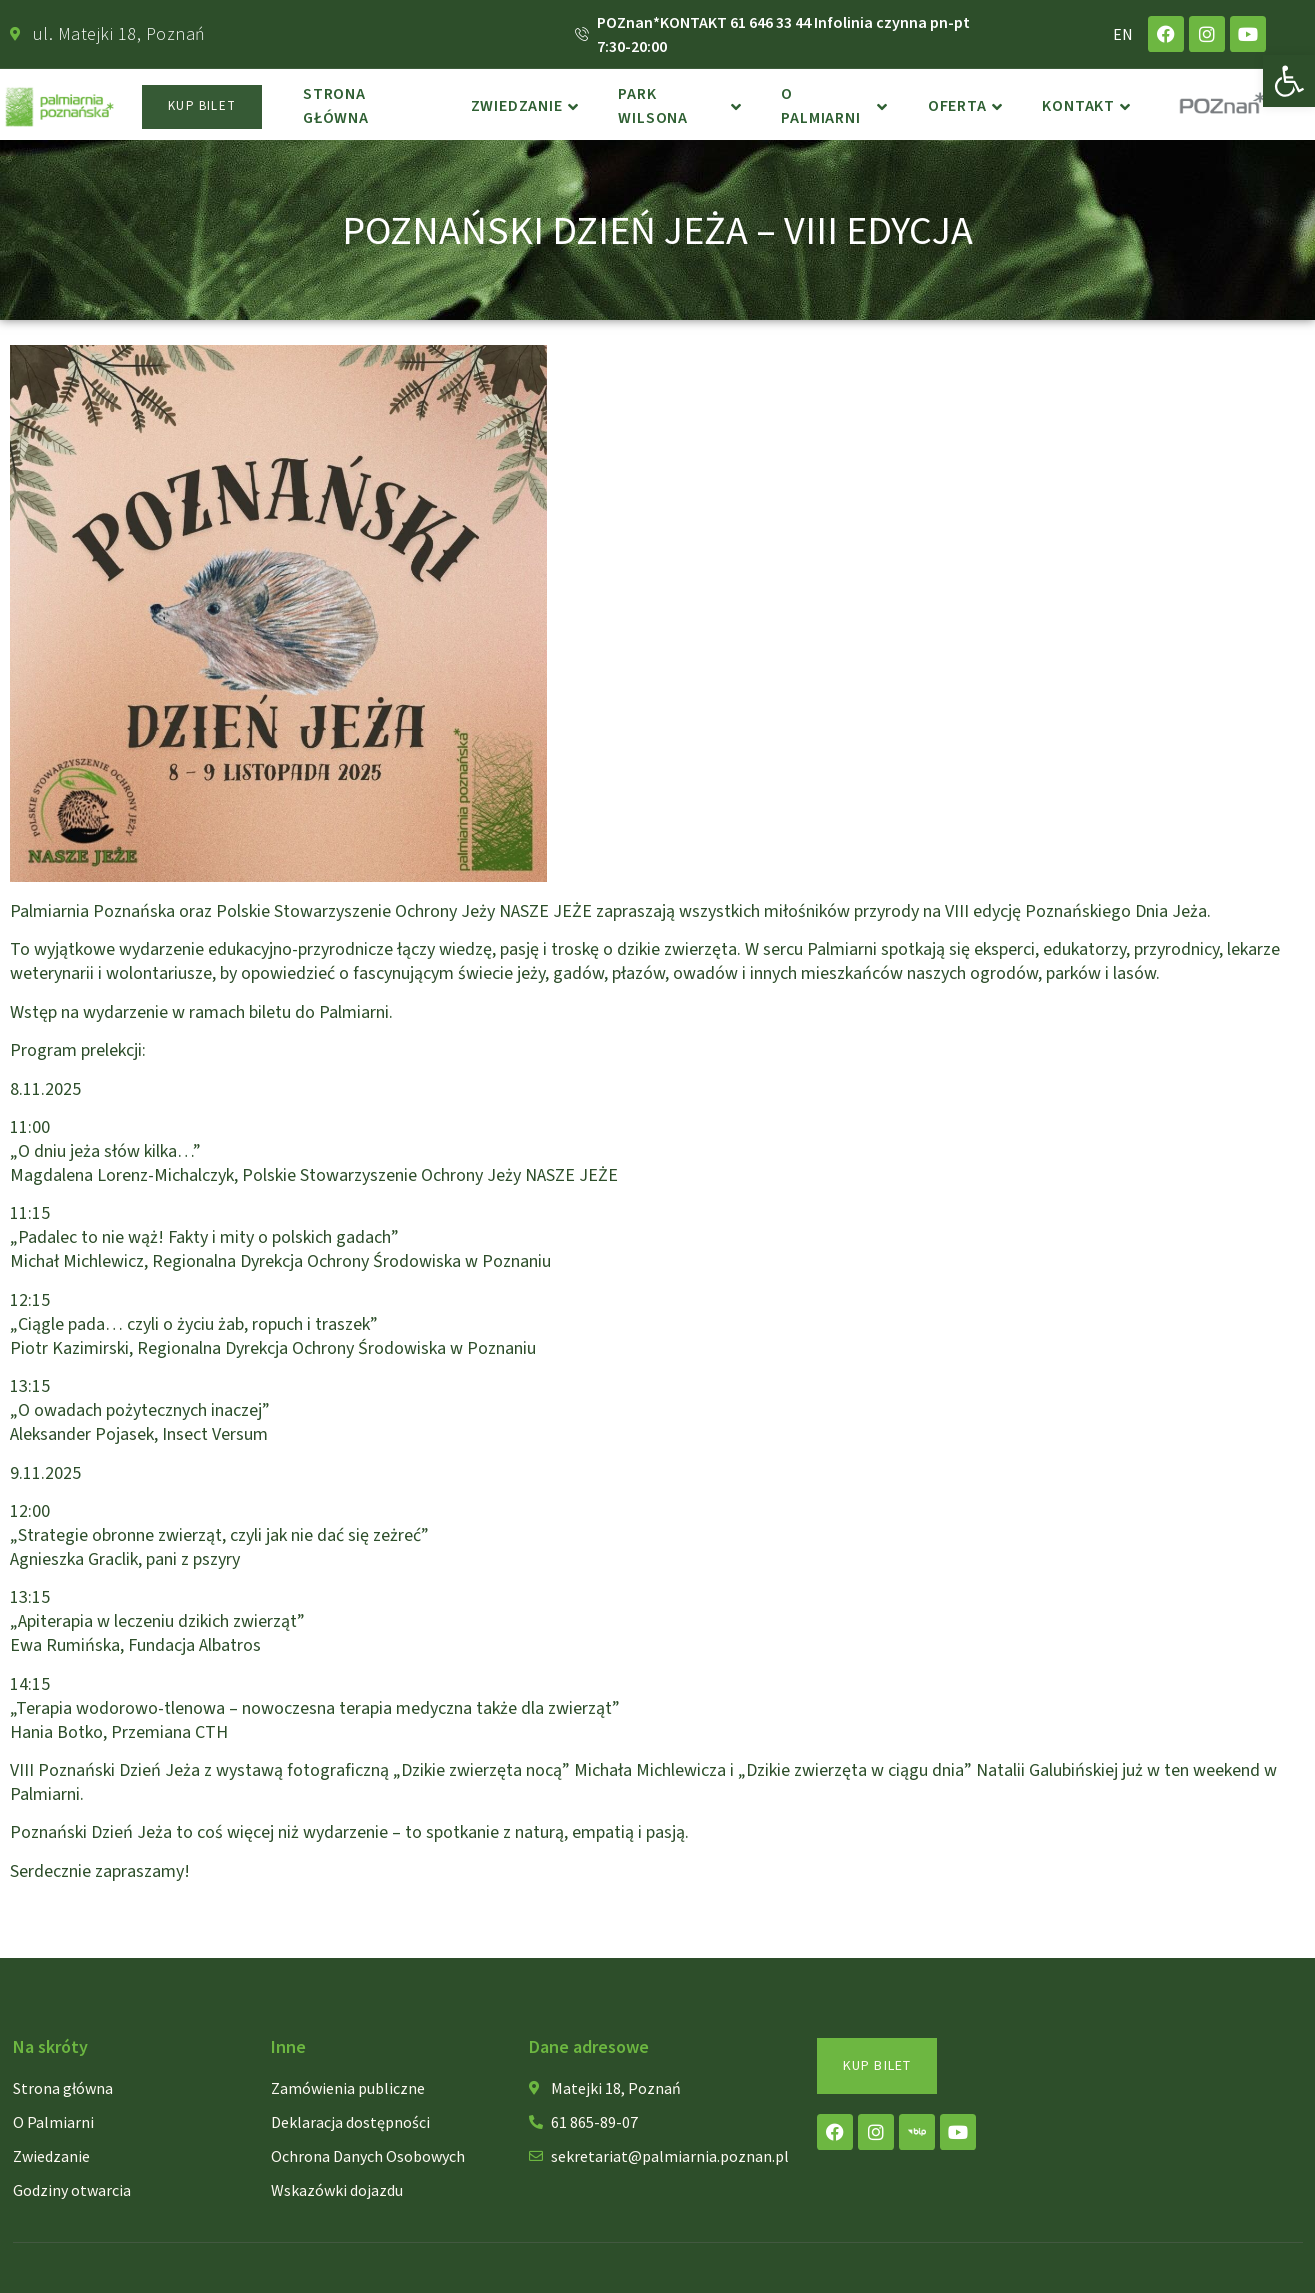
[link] (1289, 81)
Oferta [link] (965, 107)
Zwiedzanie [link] (525, 107)
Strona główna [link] (336, 107)
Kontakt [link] (1086, 107)
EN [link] (1123, 34)
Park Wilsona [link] (680, 107)
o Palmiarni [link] (834, 107)
